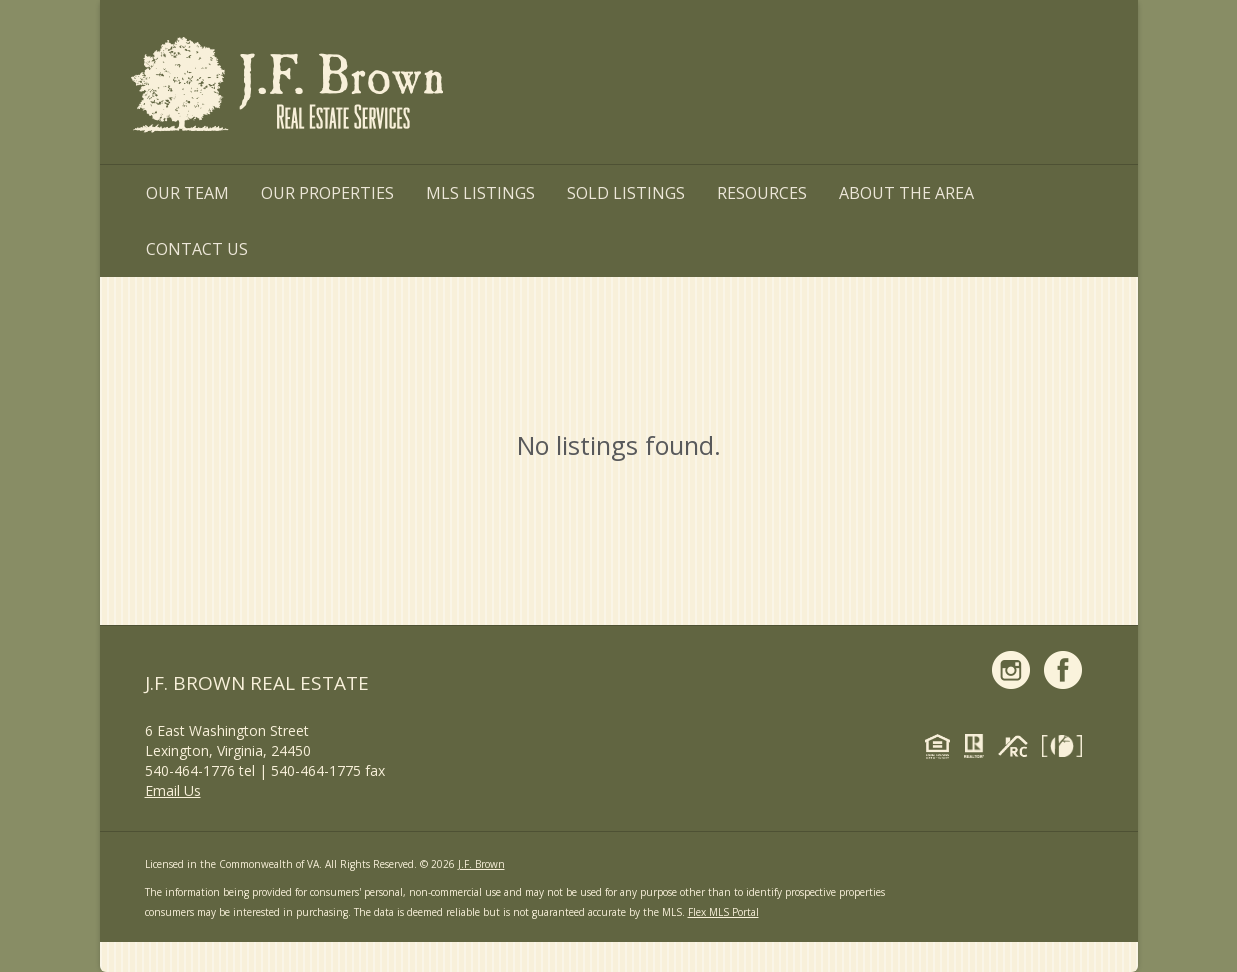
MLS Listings (480, 193)
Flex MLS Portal (723, 912)
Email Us (173, 790)
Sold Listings (626, 193)
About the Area (906, 193)
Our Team (187, 193)
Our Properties (327, 193)
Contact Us (197, 249)
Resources (762, 193)
